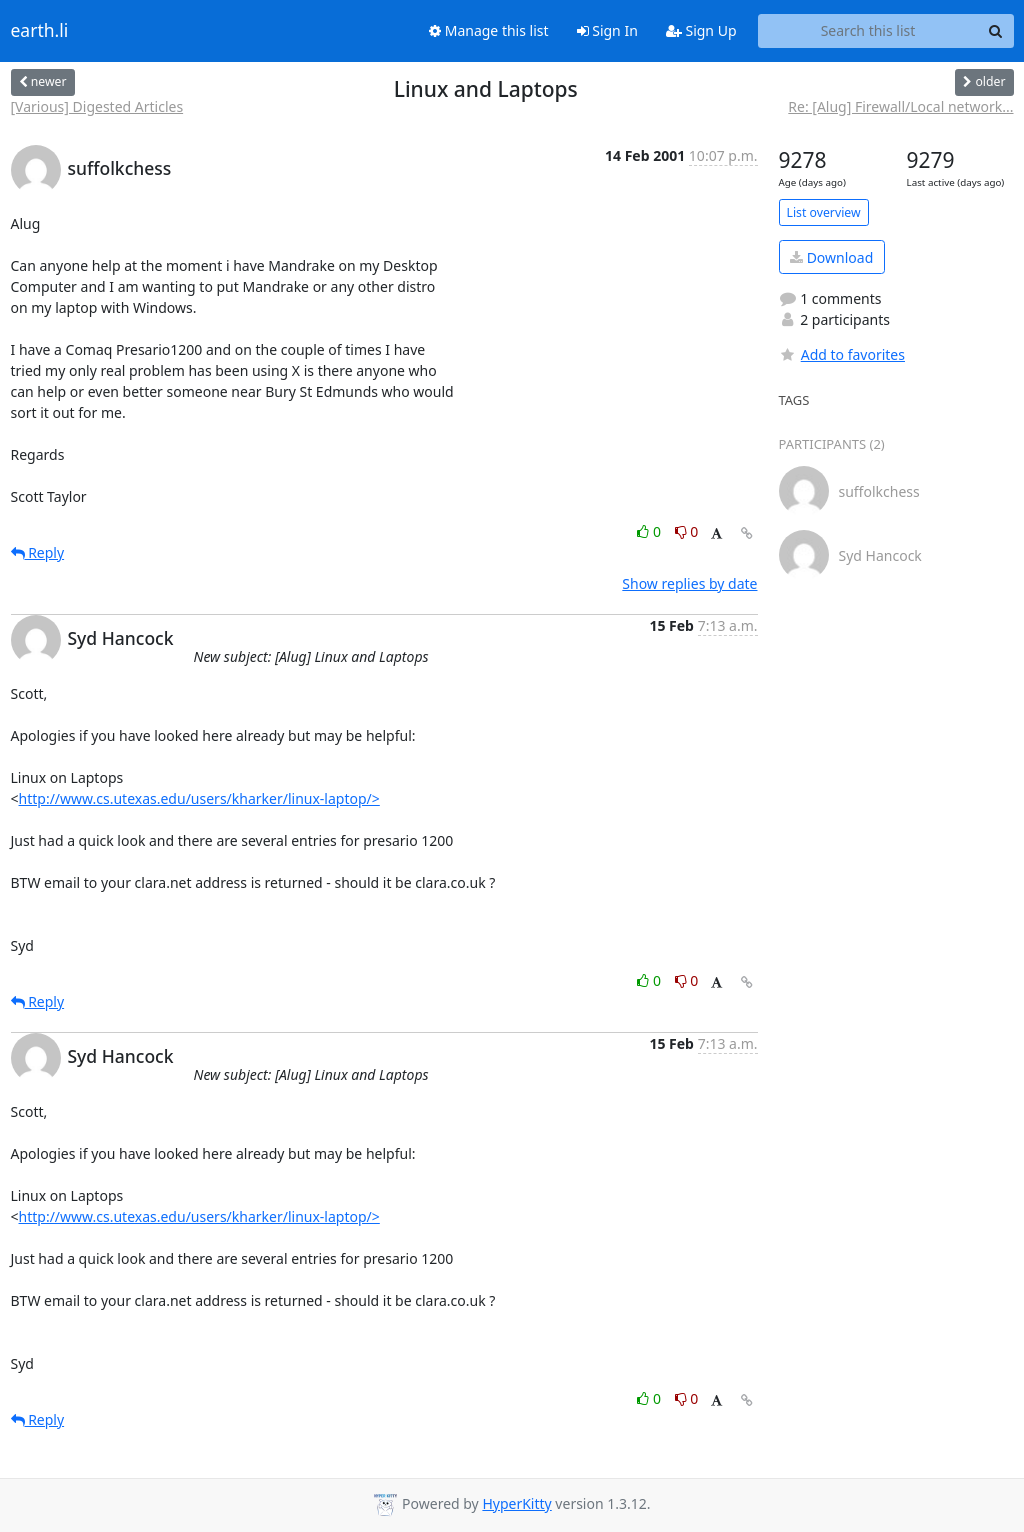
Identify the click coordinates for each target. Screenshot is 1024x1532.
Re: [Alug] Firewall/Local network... (900, 106)
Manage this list (489, 30)
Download (831, 257)
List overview (824, 212)
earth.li (40, 31)
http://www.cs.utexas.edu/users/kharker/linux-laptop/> (199, 798)
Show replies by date (689, 583)
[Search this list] (868, 31)
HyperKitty (516, 1503)
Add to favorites (842, 354)
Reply (38, 552)
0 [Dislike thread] (687, 531)
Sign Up (701, 30)
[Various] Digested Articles (97, 106)
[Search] (996, 31)
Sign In (607, 30)
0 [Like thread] (650, 531)
